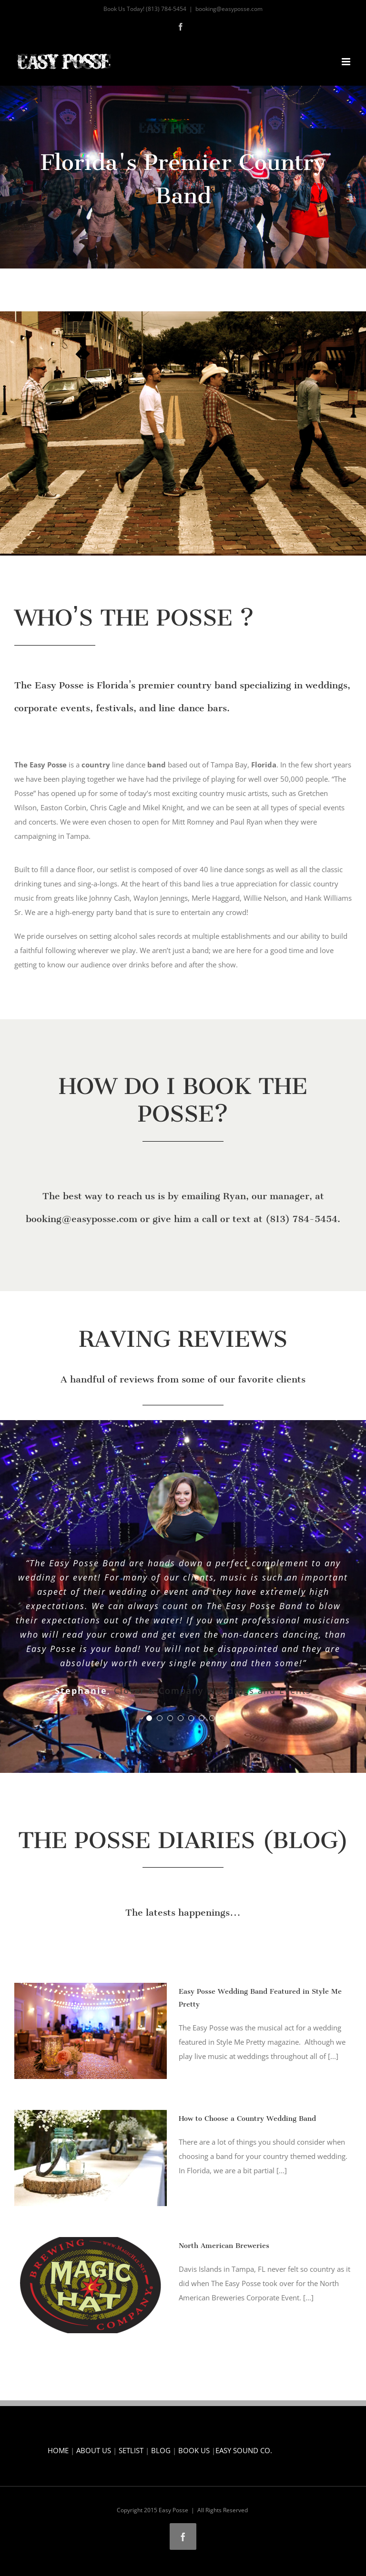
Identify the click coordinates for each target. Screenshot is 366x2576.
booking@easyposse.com (229, 9)
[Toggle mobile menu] (347, 62)
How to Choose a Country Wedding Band (247, 2116)
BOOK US (194, 2450)
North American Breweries (224, 2243)
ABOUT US (93, 2450)
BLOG (161, 2450)
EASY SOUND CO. (243, 2450)
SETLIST (131, 2450)
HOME (58, 2450)
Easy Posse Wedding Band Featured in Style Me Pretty (260, 1995)
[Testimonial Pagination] (149, 1718)
